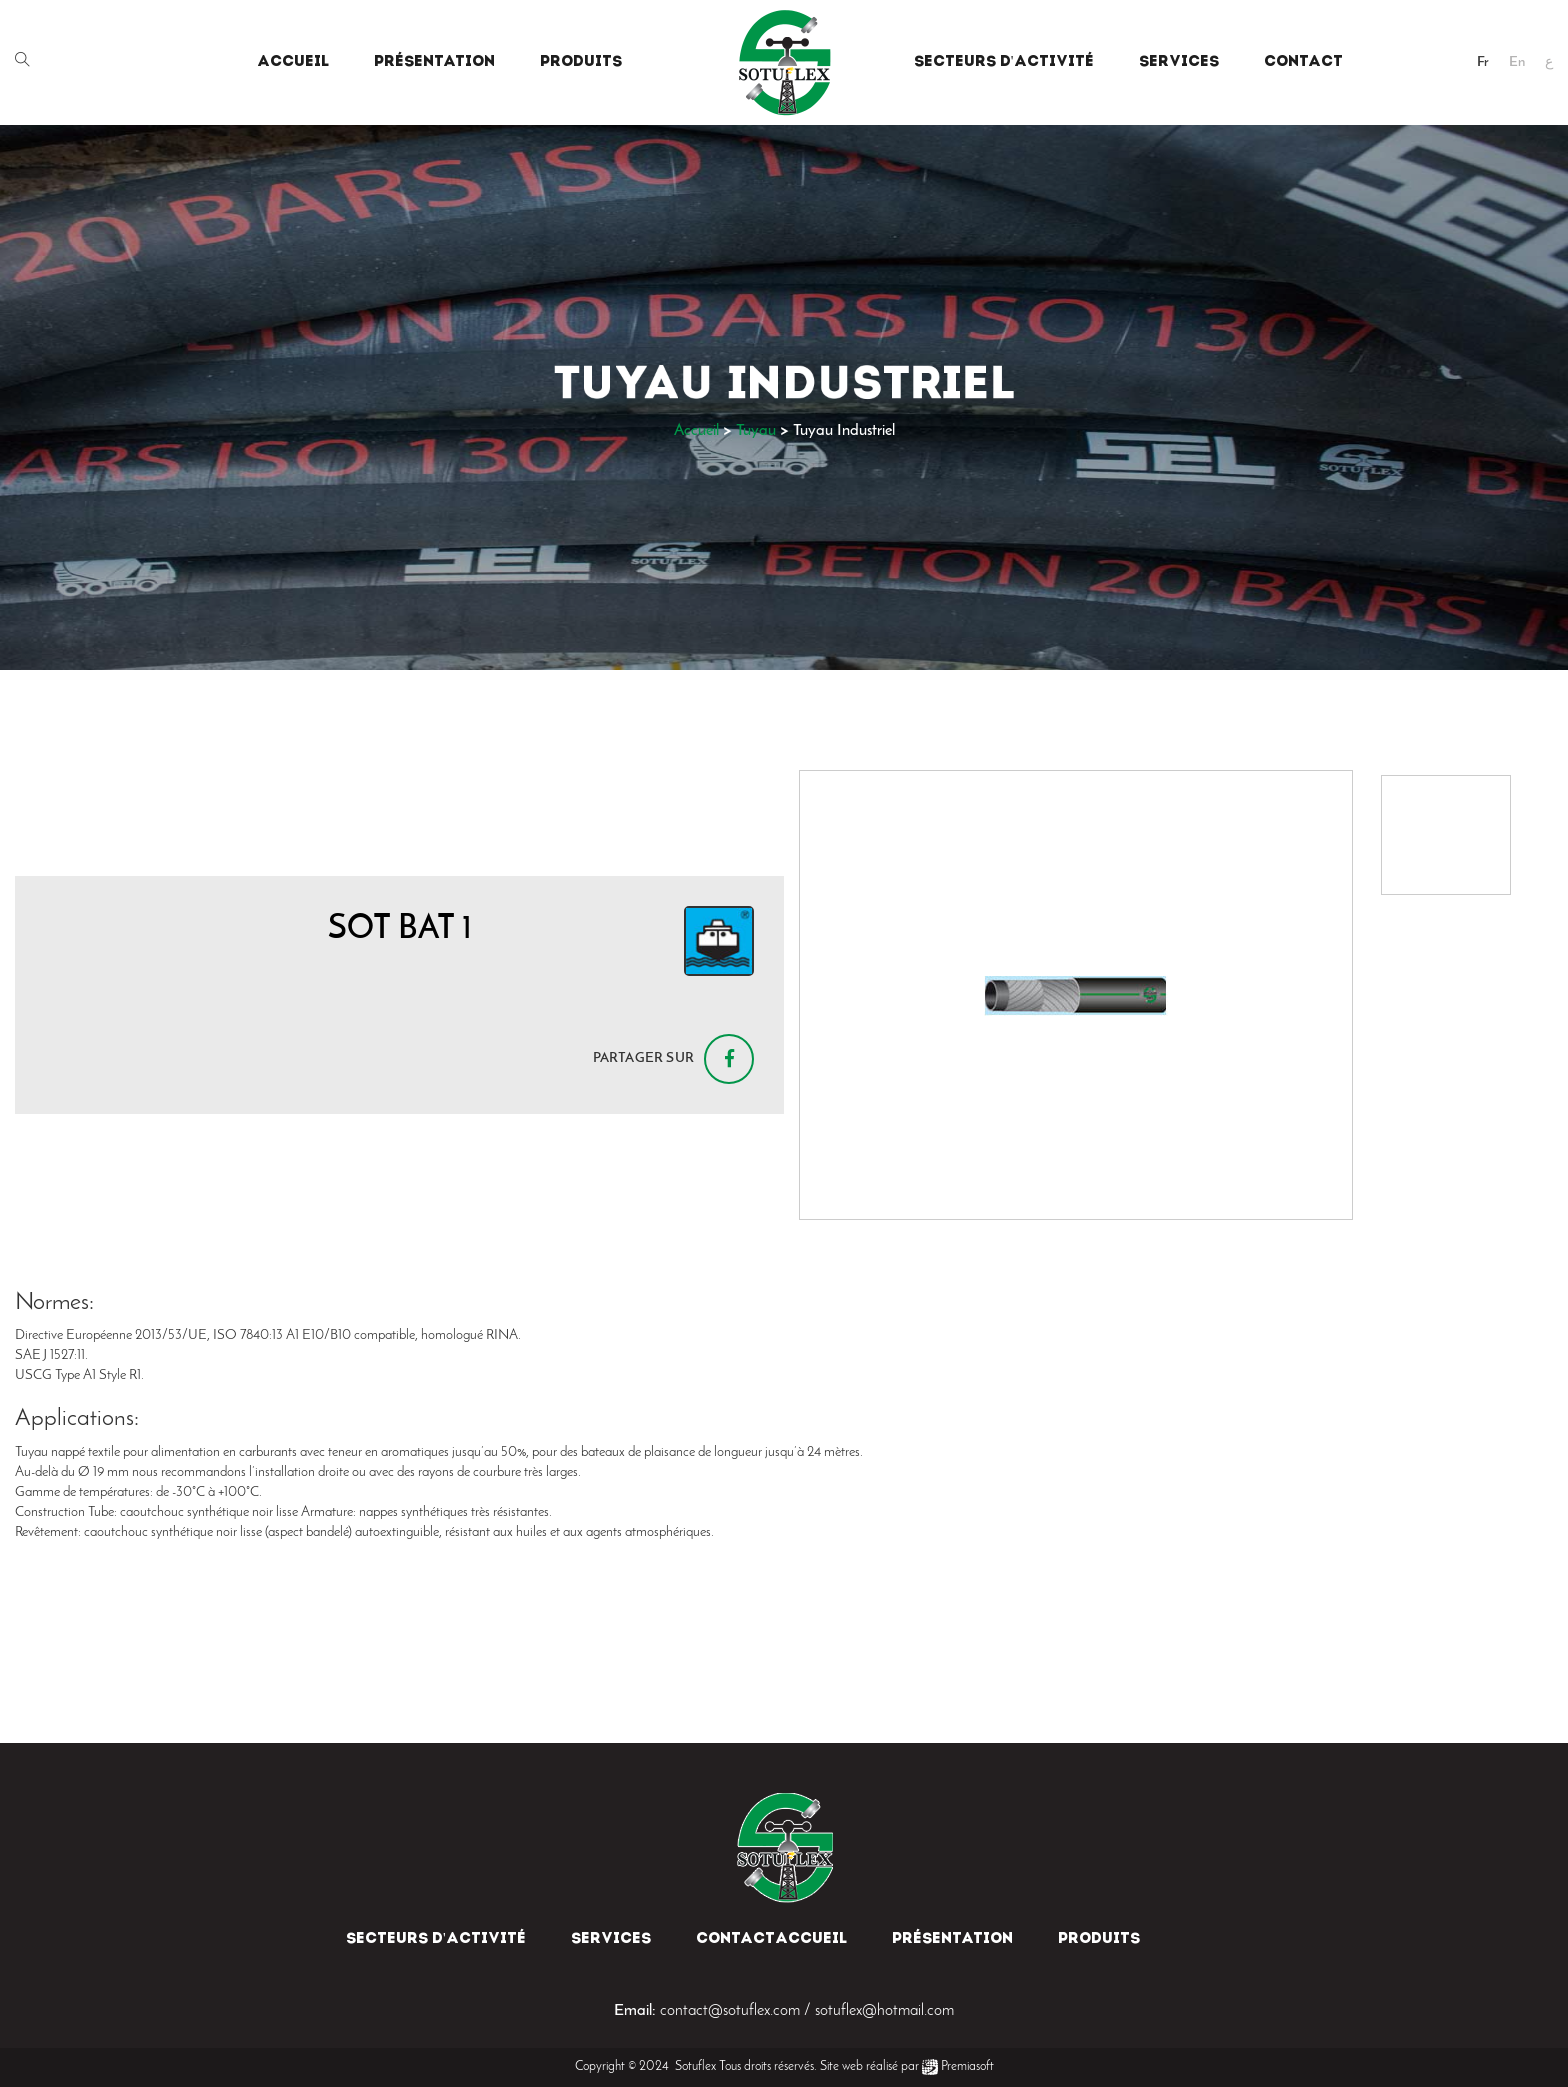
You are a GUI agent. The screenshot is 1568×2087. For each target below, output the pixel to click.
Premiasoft (967, 2066)
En (1517, 62)
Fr (1483, 62)
